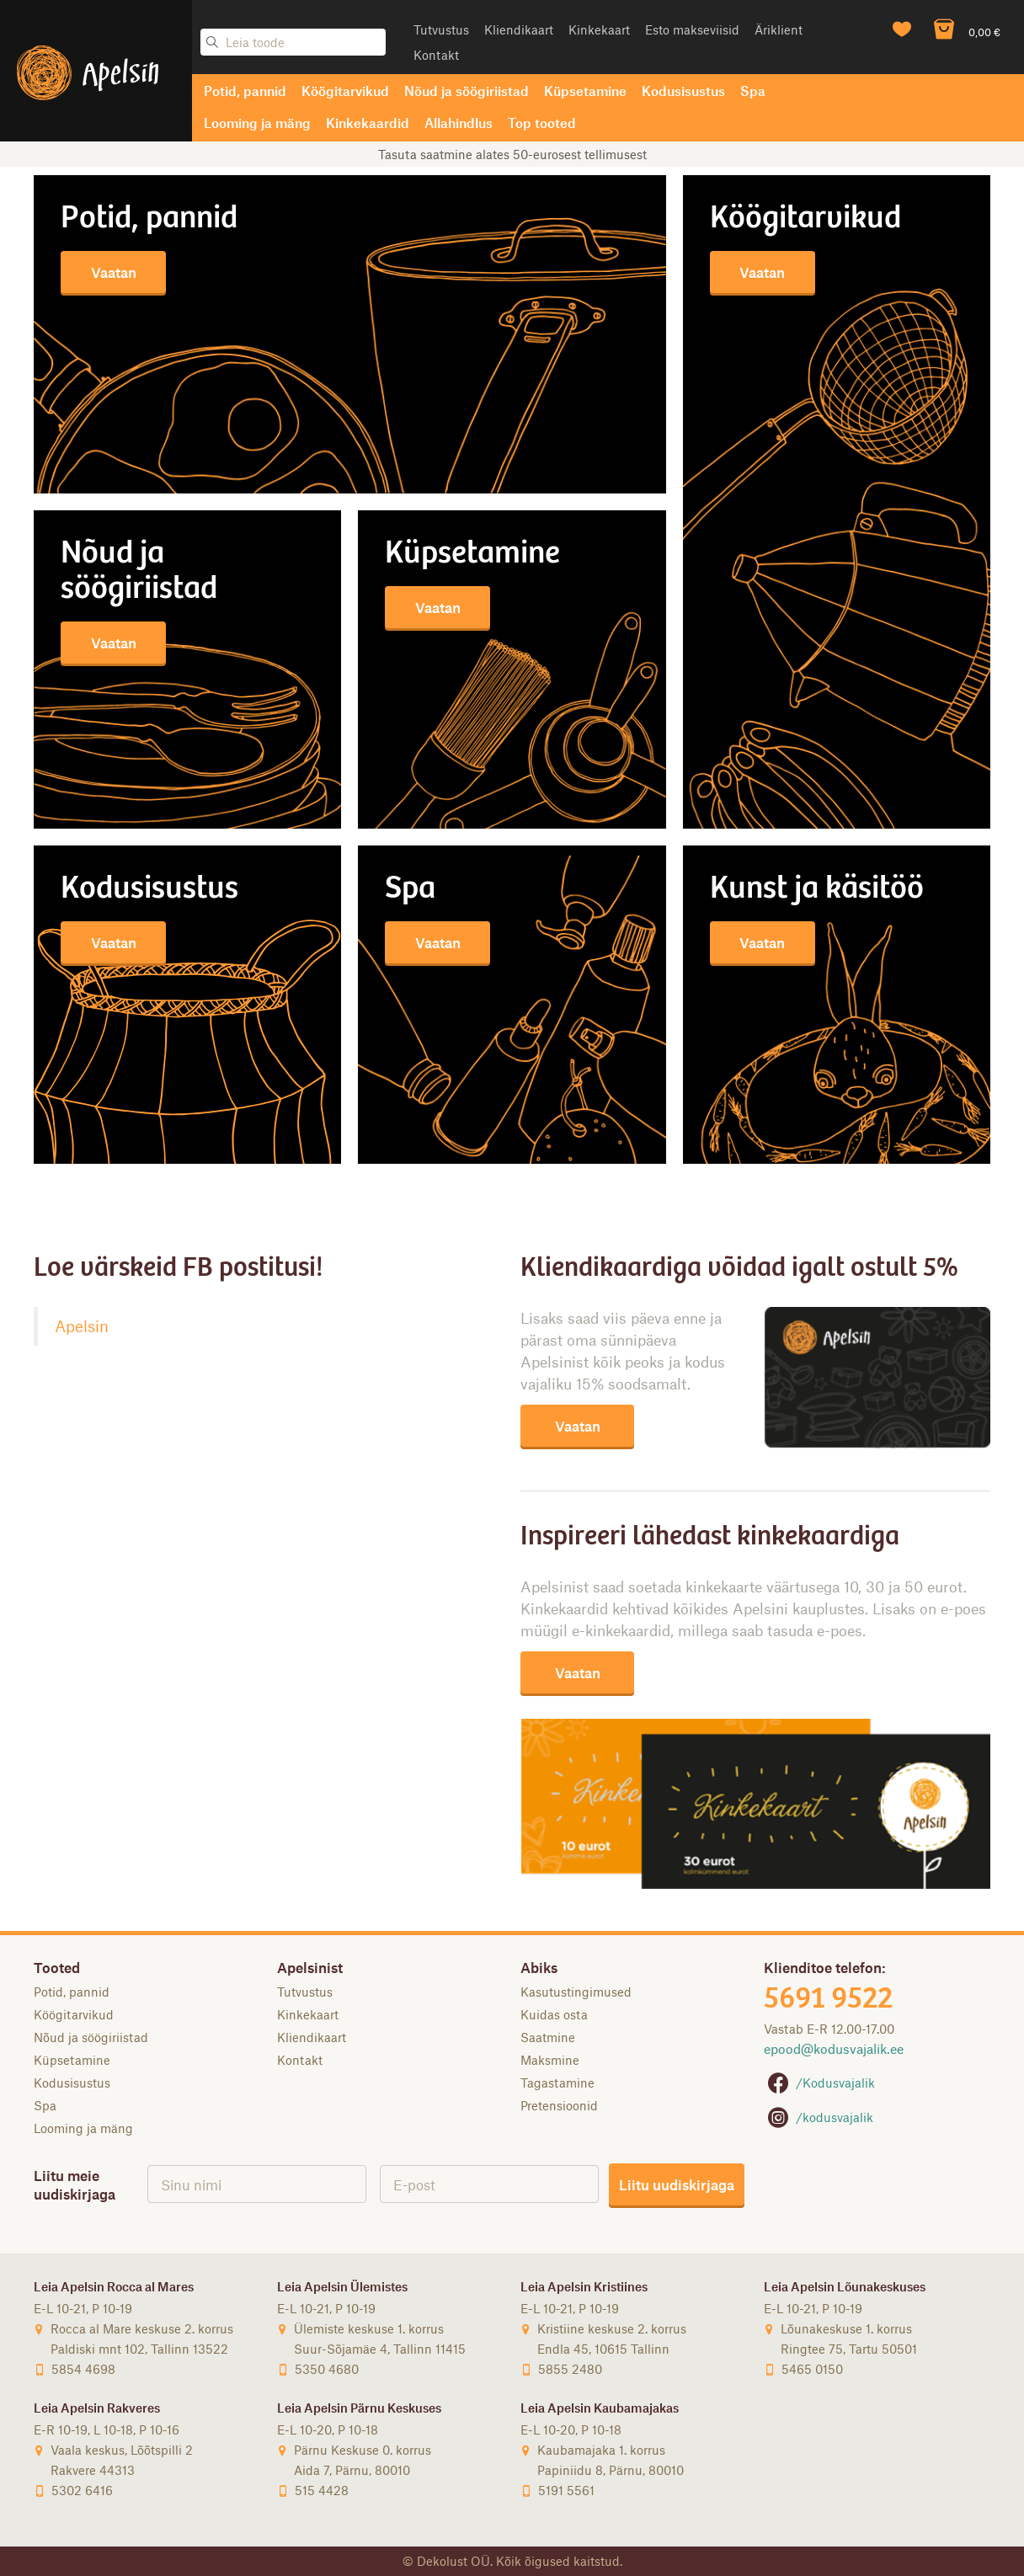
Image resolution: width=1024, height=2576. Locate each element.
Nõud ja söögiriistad (466, 91)
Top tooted (542, 123)
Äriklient (779, 29)
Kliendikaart (518, 29)
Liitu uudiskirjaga (676, 2184)
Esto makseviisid (692, 29)
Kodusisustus (683, 91)
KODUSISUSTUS (149, 890)
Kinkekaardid (367, 123)
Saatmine (547, 2037)
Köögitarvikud (345, 91)
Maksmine (549, 2059)
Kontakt (436, 54)
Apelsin (82, 1326)
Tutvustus (441, 29)
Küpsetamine (585, 91)
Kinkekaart (599, 29)
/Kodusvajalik (819, 2082)
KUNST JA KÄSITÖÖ (817, 890)
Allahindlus (458, 123)
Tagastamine (557, 2082)
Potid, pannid (245, 91)
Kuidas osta (554, 2014)
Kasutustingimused (576, 1991)
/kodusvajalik (818, 2117)
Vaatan (113, 272)
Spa (752, 91)
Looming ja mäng (257, 123)
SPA (410, 890)
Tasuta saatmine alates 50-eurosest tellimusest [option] (512, 154)
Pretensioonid (559, 2105)
